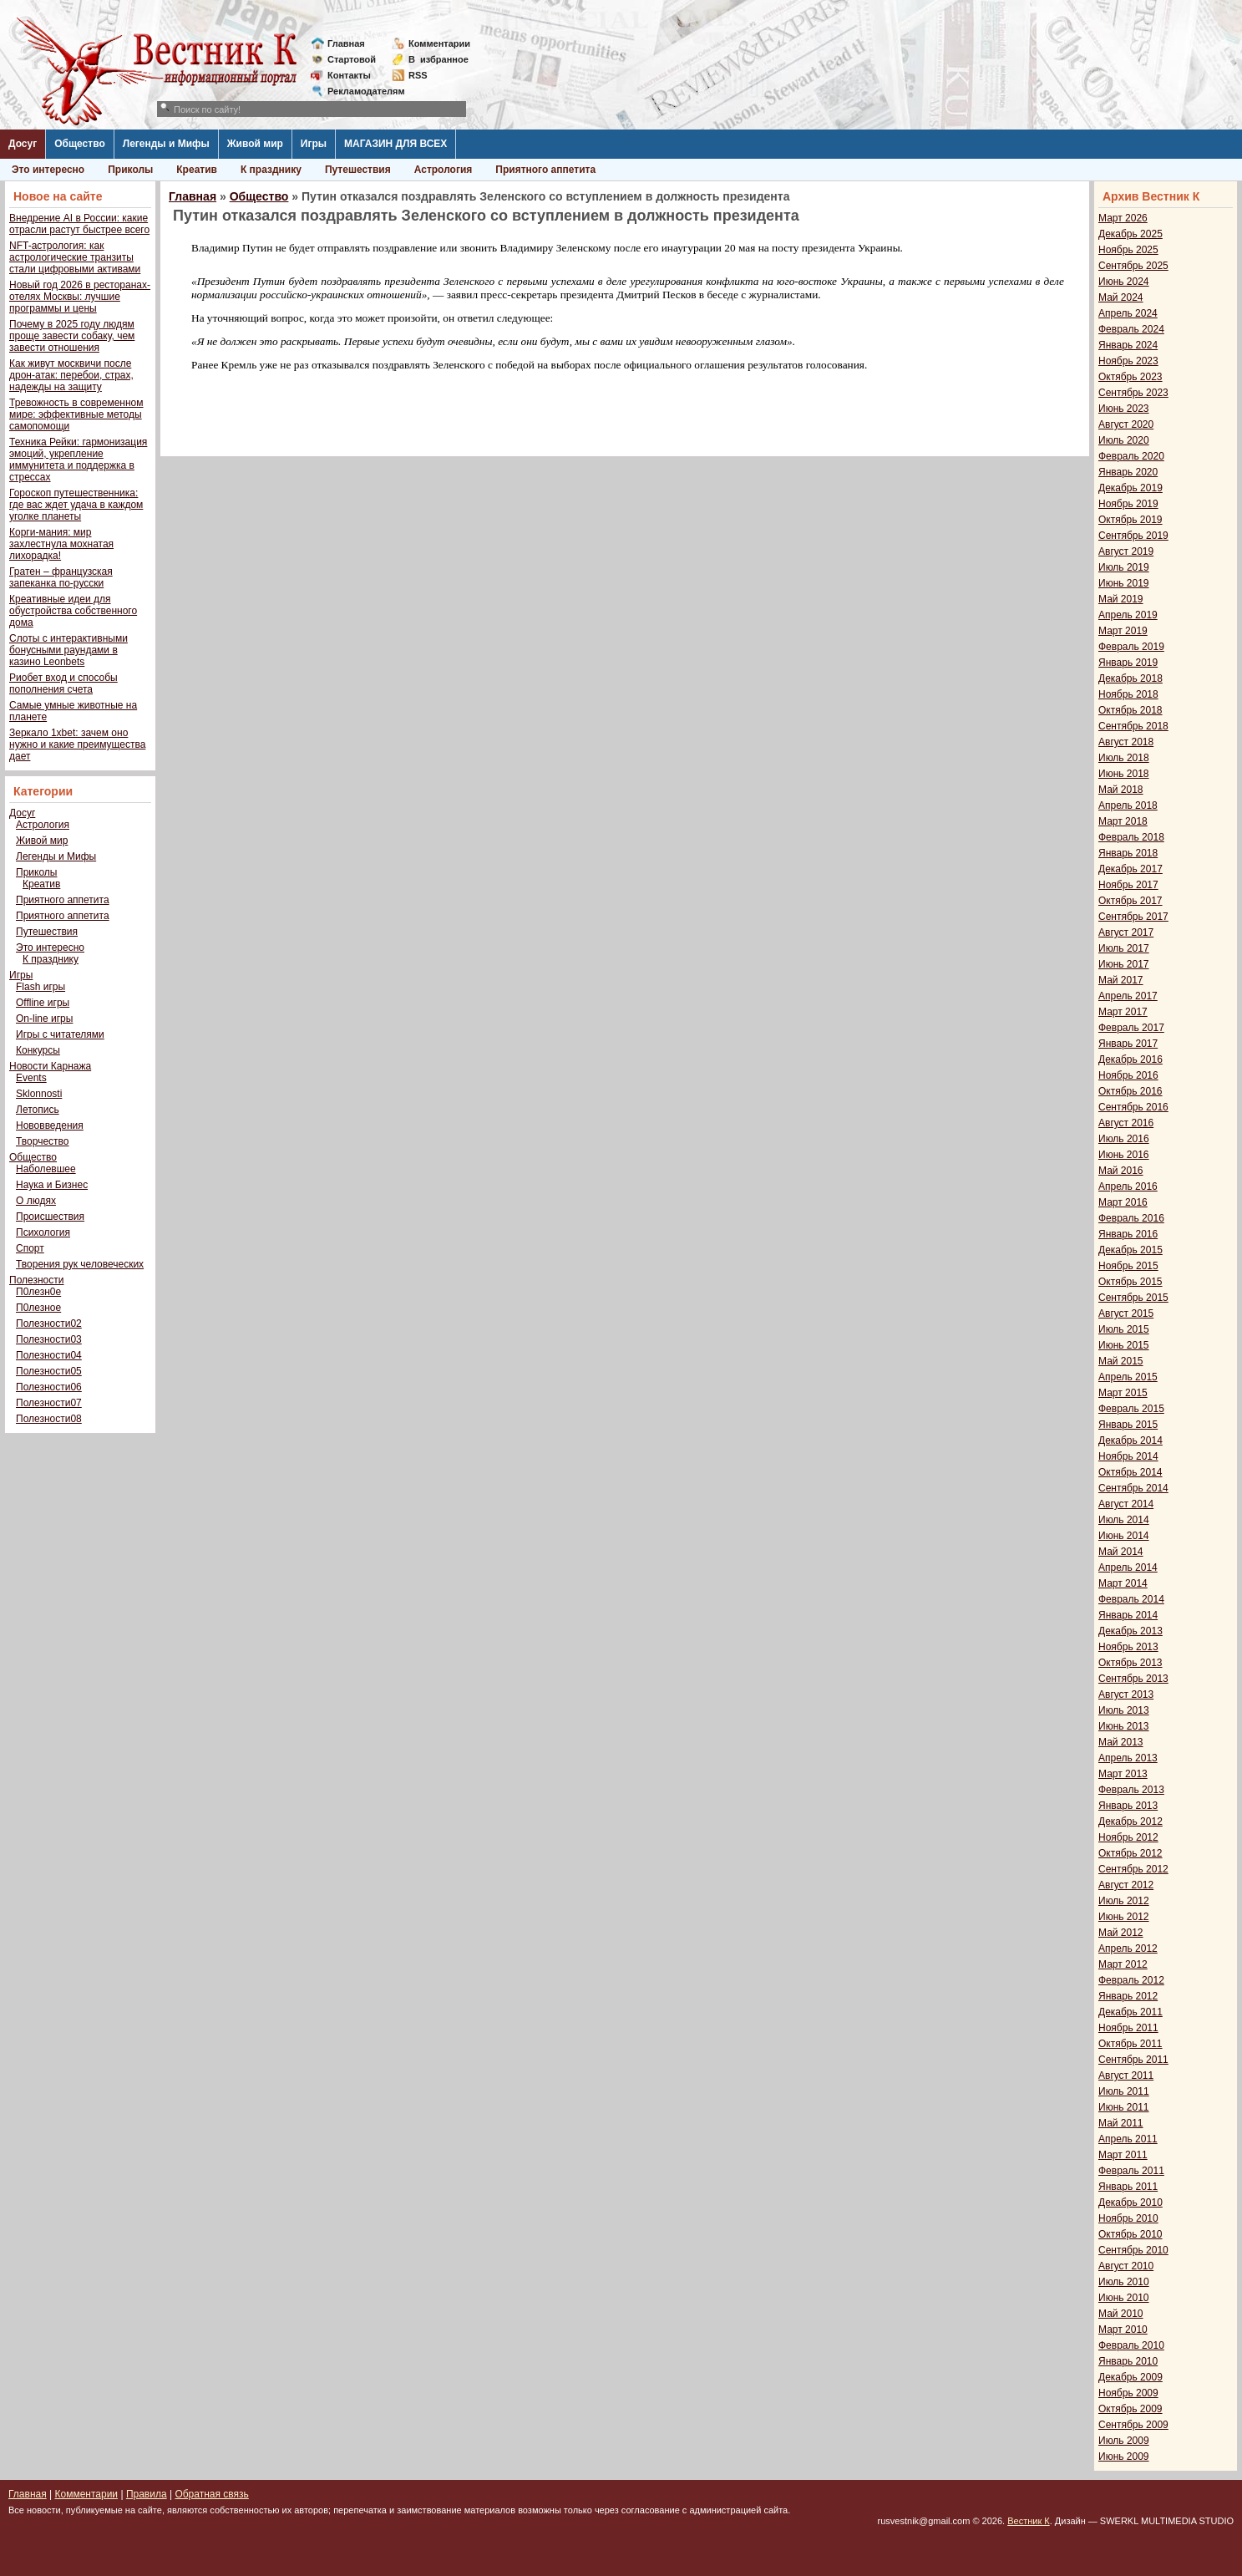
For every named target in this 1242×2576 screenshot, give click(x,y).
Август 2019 (1125, 551)
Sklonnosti (39, 1094)
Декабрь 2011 (1130, 2012)
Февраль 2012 (1131, 1980)
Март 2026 (1123, 218)
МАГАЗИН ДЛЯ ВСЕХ (395, 144)
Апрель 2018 (1128, 805)
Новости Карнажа (50, 1066)
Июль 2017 (1123, 948)
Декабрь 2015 (1130, 1250)
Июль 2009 (1123, 2440)
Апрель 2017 (1128, 996)
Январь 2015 (1128, 1424)
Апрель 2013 (1128, 1758)
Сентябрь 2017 (1133, 916)
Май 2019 (1120, 599)
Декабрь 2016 (1130, 1059)
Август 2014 (1125, 1504)
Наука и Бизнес (52, 1185)
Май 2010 (1120, 2313)
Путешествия (358, 169)
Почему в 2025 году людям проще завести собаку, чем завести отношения (71, 335)
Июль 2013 (1123, 1710)
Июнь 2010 (1123, 2298)
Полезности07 (49, 1403)
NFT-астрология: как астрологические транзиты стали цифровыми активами (74, 257)
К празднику (271, 169)
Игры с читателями (60, 1034)
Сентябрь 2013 (1133, 1678)
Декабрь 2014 (1130, 1440)
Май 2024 (1120, 297)
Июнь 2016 (1123, 1155)
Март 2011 (1123, 2155)
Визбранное (438, 59)
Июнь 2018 (1123, 774)
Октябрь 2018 (1130, 710)
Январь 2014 (1128, 1615)
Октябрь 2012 (1130, 1853)
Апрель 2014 (1128, 1567)
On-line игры (44, 1018)
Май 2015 (1120, 1361)
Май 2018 (1120, 789)
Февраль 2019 (1131, 647)
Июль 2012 (1123, 1901)
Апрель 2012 (1128, 1948)
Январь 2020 (1128, 472)
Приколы (130, 169)
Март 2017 (1123, 1012)
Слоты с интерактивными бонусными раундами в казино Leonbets (68, 650)
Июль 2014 (1123, 1520)
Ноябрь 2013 (1128, 1647)
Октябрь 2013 (1130, 1663)
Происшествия (50, 1216)
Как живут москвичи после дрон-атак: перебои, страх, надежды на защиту (71, 375)
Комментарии (439, 43)
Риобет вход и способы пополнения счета (63, 683)
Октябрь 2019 (1130, 520)
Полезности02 (49, 1323)
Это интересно (48, 169)
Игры (314, 144)
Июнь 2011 (1123, 2107)
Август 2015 (1125, 1313)
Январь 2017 (1128, 1043)
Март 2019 (1123, 631)
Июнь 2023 (1123, 408)
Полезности (36, 1280)
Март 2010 (1123, 2329)
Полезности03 (49, 1339)
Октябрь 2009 (1130, 2409)
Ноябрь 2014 (1128, 1456)
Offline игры (42, 1003)
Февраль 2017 (1131, 1028)
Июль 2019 (1123, 567)
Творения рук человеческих (80, 1264)
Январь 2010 (1128, 2361)
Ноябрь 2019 (1128, 504)
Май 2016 (1120, 1170)
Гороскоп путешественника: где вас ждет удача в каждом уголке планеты (76, 504)
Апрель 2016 (1128, 1186)
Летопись (37, 1109)
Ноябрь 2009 (1128, 2393)
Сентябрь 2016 (1133, 1107)
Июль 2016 (1123, 1139)
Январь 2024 (1128, 345)
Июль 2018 (1123, 758)
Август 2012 (1125, 1885)
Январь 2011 (1128, 2186)
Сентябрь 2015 (1133, 1297)
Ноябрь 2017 (1128, 885)
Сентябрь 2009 (1133, 2425)
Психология (43, 1232)
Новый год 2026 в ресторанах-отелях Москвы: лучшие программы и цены (79, 296)
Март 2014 (1123, 1583)
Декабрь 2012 (1130, 1821)
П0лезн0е (38, 1292)
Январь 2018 (1128, 853)
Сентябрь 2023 (1133, 393)
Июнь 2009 (1123, 2456)
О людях (36, 1201)
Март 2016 (1123, 1202)
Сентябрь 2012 (1133, 1869)
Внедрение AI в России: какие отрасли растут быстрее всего (79, 224)
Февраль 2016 (1131, 1218)
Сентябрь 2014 (1133, 1488)
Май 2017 (1120, 980)
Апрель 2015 (1128, 1377)
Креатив (196, 169)
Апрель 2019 (1128, 615)
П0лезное (38, 1307)
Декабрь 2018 (1130, 678)
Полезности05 (49, 1371)
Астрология (443, 169)
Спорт (30, 1248)
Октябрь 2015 (1130, 1282)
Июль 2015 (1123, 1329)
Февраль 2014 (1131, 1599)
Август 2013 (1125, 1694)
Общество (79, 144)
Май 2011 (1120, 2123)
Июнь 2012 (1123, 1917)
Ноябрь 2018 (1128, 694)
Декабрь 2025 (1130, 234)
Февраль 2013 (1131, 1790)
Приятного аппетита (545, 169)
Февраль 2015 (1131, 1409)
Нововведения (50, 1125)
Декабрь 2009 (1130, 2377)
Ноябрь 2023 (1128, 361)
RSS (418, 75)
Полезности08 (49, 1419)
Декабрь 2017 (1130, 869)
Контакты (349, 75)
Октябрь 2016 (1130, 1091)
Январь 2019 (1128, 662)
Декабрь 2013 (1130, 1631)
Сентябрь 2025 (1133, 266)
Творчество (42, 1141)
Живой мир (255, 144)
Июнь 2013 (1123, 1726)
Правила (146, 2494)
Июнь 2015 (1123, 1345)
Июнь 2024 (1123, 281)
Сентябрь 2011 (1133, 2059)
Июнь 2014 (1123, 1536)
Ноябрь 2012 (1128, 1837)
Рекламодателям (359, 91)
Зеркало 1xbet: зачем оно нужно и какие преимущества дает (77, 744)
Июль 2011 (1123, 2091)
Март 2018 (1123, 821)
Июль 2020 (1123, 440)
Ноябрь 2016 (1128, 1075)
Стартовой (351, 59)
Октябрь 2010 (1130, 2234)
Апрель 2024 (1128, 313)
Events (31, 1078)
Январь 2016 (1128, 1234)
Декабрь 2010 (1130, 2202)
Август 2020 (1125, 424)
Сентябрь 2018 (1133, 726)
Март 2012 (1123, 1964)
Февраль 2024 (1131, 329)
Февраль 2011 (1131, 2171)
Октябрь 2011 (1130, 2044)
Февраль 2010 (1131, 2345)
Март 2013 (1123, 1774)
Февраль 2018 (1131, 837)
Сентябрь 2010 (1133, 2250)
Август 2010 (1125, 2266)
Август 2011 (1125, 2075)
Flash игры (40, 987)
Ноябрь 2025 (1128, 250)
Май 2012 (1120, 1932)
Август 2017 (1125, 932)
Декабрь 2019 (1130, 488)
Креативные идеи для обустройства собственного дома (73, 610)
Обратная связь (211, 2494)
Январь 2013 (1128, 1805)
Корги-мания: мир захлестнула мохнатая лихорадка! (61, 543)
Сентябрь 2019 (1133, 535)
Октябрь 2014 (1130, 1472)
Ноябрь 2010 (1128, 2218)
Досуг (22, 144)
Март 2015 (1123, 1393)
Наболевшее (46, 1169)
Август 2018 (1125, 742)
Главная (346, 43)
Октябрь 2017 (1130, 901)
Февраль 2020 (1131, 456)
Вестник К (1028, 2521)
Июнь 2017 (1123, 964)
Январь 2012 (1128, 1996)
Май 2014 (1120, 1551)
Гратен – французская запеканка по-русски (61, 577)
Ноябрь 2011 (1128, 2028)
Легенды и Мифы (166, 144)
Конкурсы (38, 1050)
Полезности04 (49, 1355)
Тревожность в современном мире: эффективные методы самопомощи (76, 414)
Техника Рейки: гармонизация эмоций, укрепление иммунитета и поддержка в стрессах (78, 459)
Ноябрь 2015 (1128, 1266)
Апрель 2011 (1128, 2139)
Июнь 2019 (1123, 583)
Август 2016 (1125, 1123)
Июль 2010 (1123, 2282)
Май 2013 (1120, 1742)
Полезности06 (49, 1387)
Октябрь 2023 (1130, 377)
